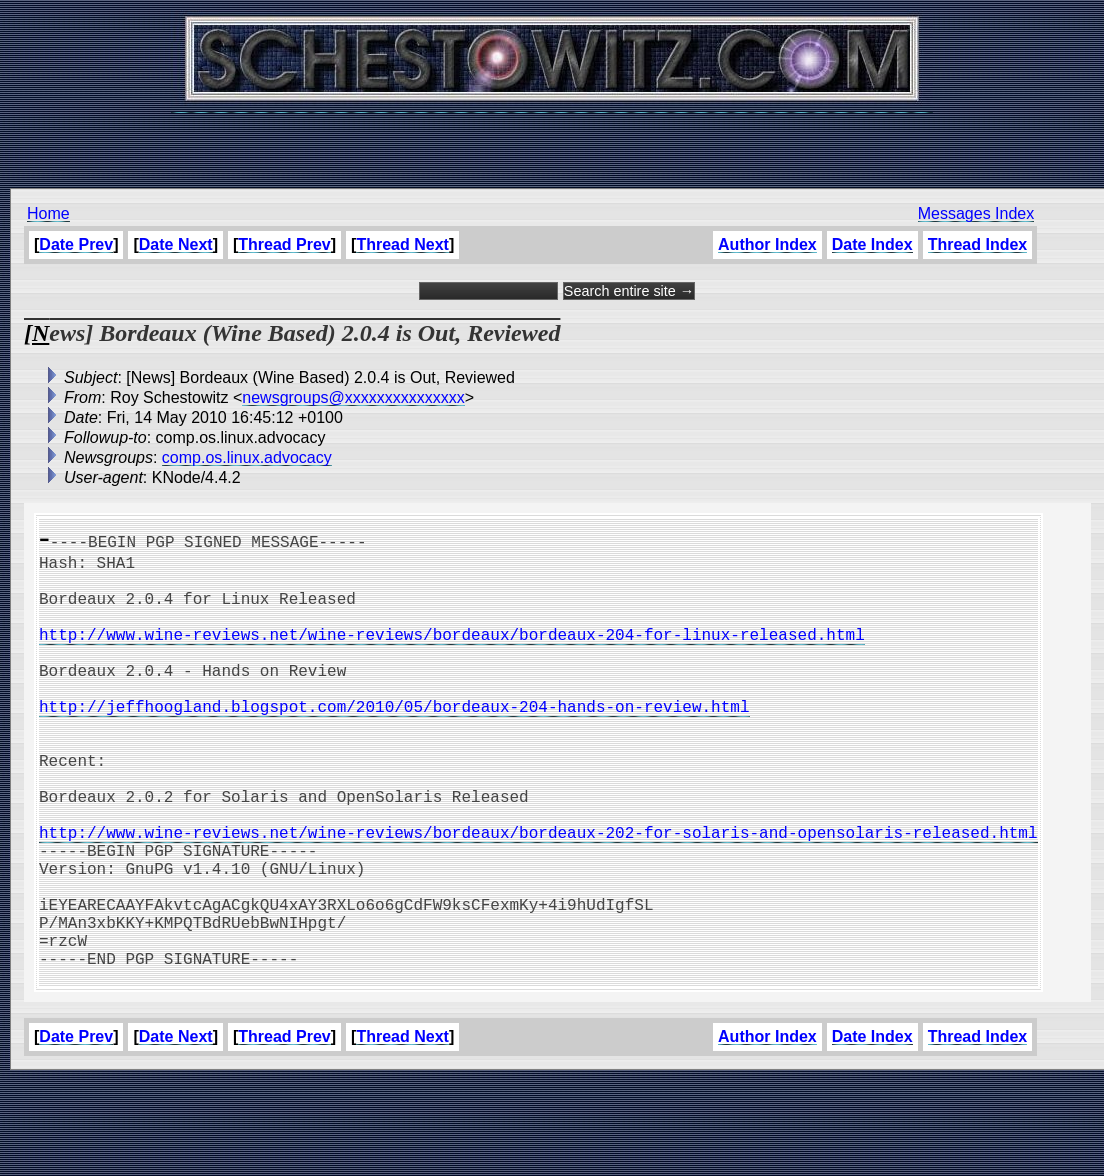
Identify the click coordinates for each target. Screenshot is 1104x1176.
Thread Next (402, 244)
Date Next (176, 244)
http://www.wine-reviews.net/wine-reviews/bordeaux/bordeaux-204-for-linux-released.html (452, 654)
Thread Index (978, 244)
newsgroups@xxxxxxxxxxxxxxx (353, 397)
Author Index (767, 244)
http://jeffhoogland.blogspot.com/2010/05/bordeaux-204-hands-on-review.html (394, 742)
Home (48, 213)
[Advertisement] (552, 140)
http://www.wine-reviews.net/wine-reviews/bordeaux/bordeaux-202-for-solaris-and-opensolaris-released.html (538, 896)
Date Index (872, 244)
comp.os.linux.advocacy (247, 457)
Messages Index (976, 213)
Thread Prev (284, 244)
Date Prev (76, 244)
